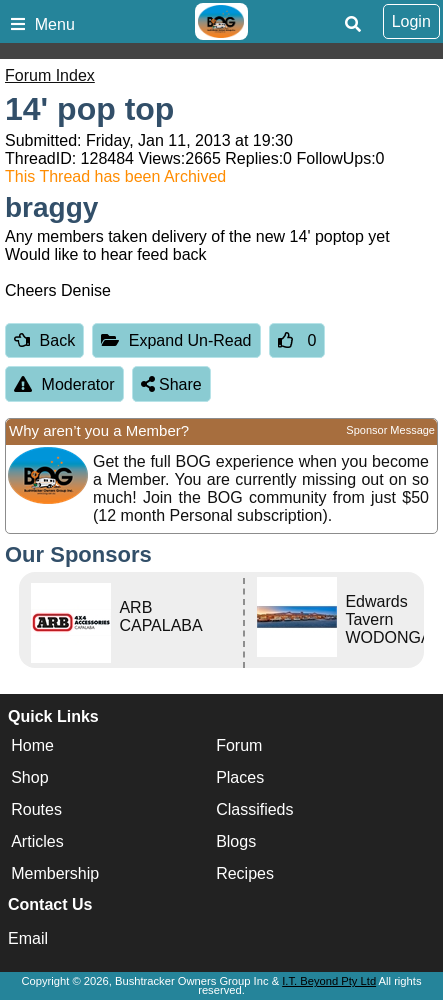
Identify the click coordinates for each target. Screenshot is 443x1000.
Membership (55, 873)
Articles (37, 841)
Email (28, 938)
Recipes (245, 873)
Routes (36, 809)
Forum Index (50, 75)
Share (171, 384)
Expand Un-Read (176, 340)
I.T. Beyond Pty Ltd (329, 981)
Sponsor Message (390, 430)
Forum (239, 745)
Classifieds (254, 809)
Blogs (236, 841)
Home (32, 745)
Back (44, 340)
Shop (29, 777)
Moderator (64, 384)
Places (240, 777)
